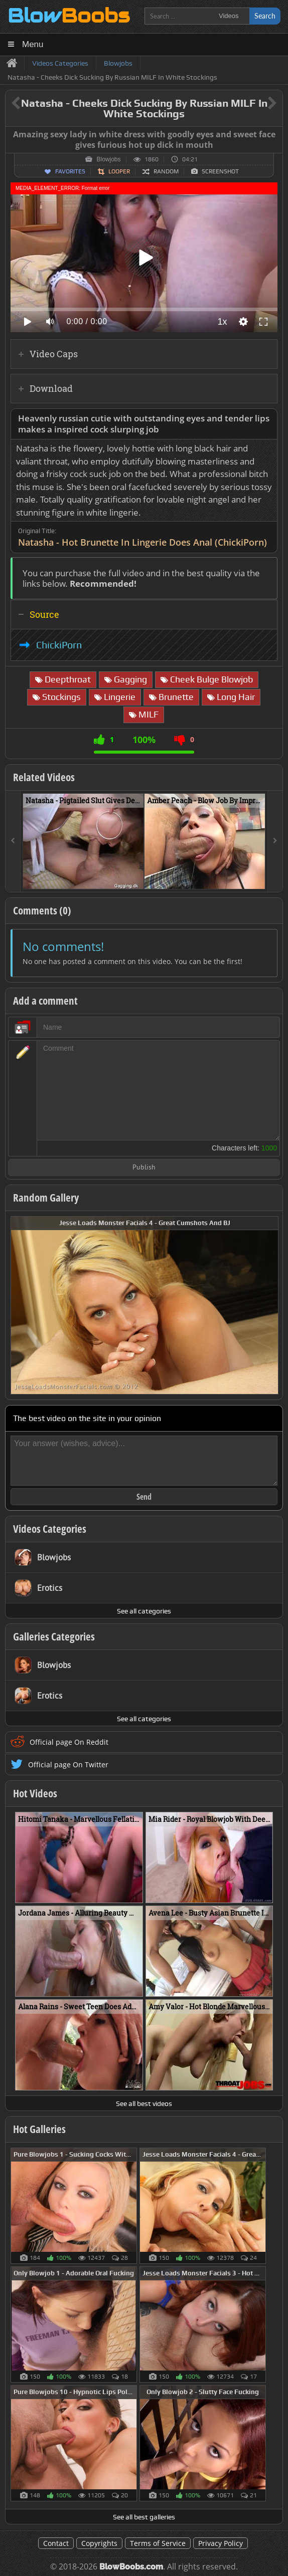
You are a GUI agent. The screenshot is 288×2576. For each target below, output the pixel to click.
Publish (144, 1167)
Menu (33, 44)
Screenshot (220, 171)
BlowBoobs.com (131, 2566)
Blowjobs (108, 159)
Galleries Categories (54, 1636)
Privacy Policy (220, 2543)
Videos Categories (49, 1529)
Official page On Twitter (68, 1764)
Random (166, 171)
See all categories (144, 1611)
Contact (56, 2543)
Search (264, 16)
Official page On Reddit (69, 1742)
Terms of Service (158, 2543)
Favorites (70, 171)
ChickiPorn (59, 645)
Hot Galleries (39, 2129)
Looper (119, 171)
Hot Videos (35, 1793)
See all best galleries (144, 2517)
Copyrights (99, 2543)
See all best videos (144, 2103)
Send (144, 1496)
